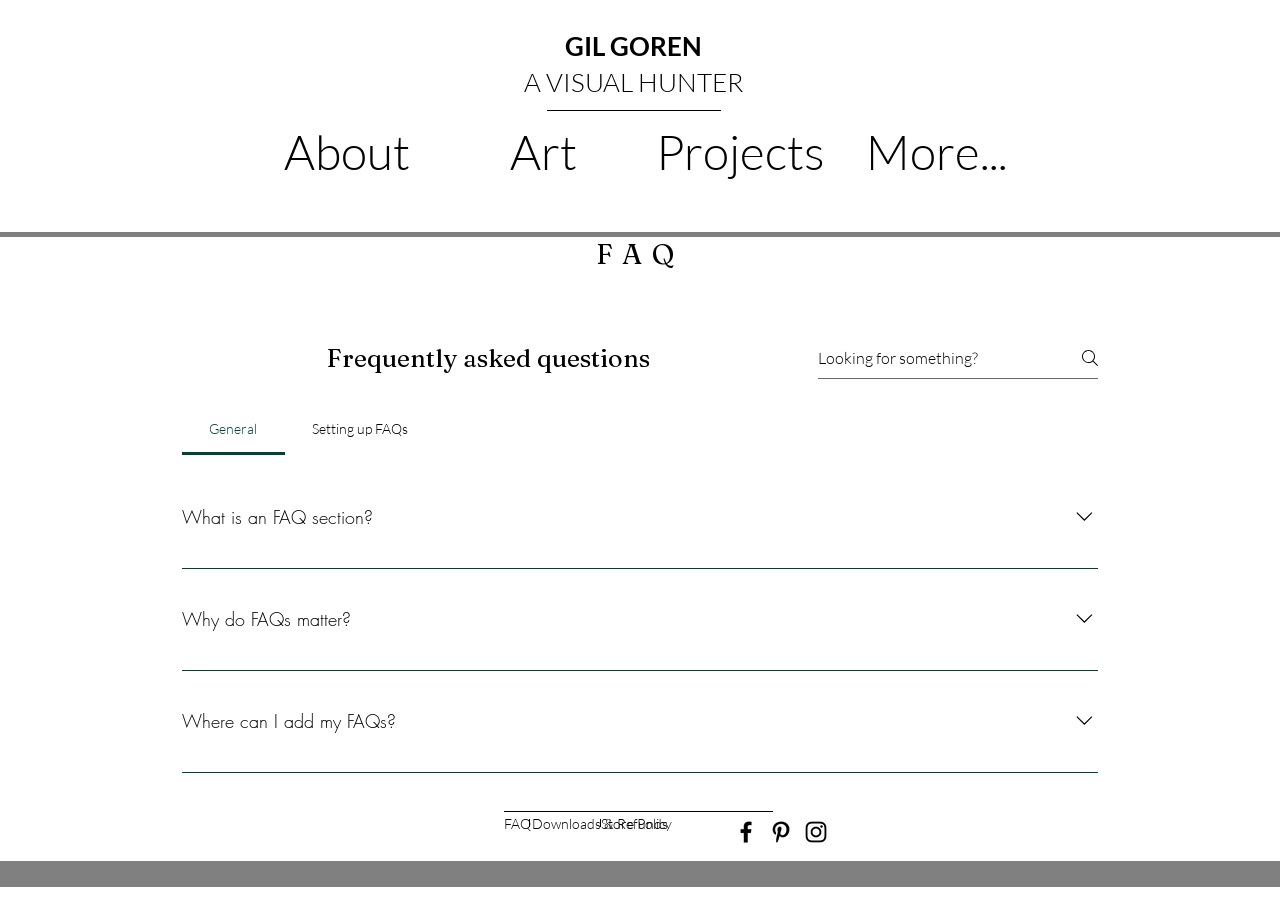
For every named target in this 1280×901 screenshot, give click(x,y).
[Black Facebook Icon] (746, 832)
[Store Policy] (636, 824)
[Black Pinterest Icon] (781, 832)
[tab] (233, 429)
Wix (759, 892)
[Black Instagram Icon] (816, 832)
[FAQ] (517, 824)
